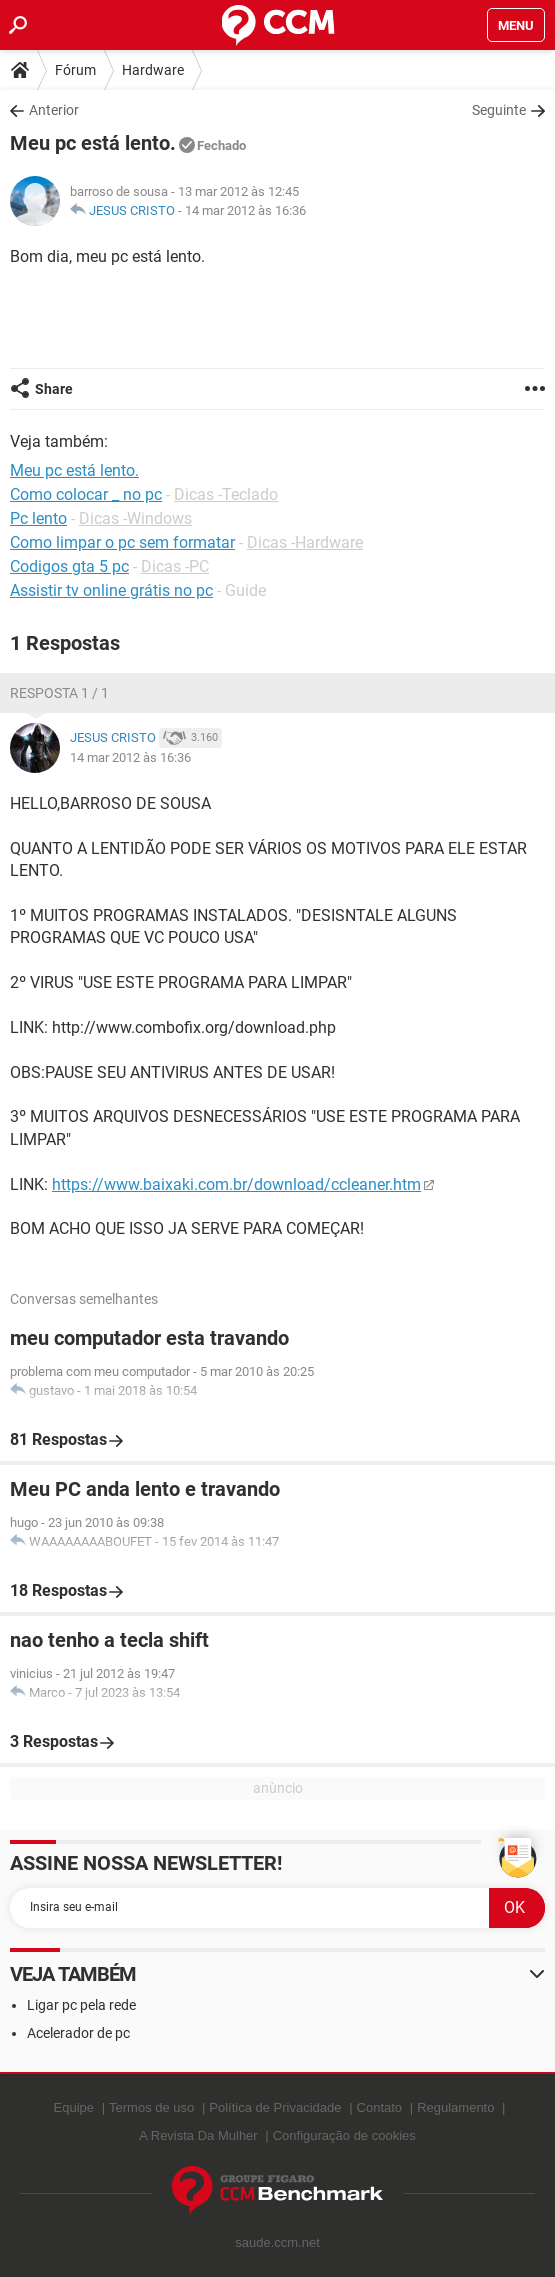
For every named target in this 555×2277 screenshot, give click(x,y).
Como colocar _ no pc (86, 494)
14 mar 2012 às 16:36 (245, 210)
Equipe (74, 2107)
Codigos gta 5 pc (69, 566)
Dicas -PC (175, 566)
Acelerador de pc (78, 2033)
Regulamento (455, 2107)
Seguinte (499, 110)
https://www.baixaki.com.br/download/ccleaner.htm (236, 1184)
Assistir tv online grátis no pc (111, 590)
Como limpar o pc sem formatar (122, 542)
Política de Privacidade (275, 2107)
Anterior (54, 110)
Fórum (75, 70)
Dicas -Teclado (226, 494)
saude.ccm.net (277, 2242)
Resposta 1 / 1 (59, 693)
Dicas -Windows (135, 518)
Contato (380, 2107)
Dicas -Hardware (305, 542)
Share (54, 389)
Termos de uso (151, 2107)
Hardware (153, 70)
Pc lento (38, 518)
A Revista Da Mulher (198, 2135)
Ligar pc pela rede (81, 2005)
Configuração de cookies (344, 2135)
